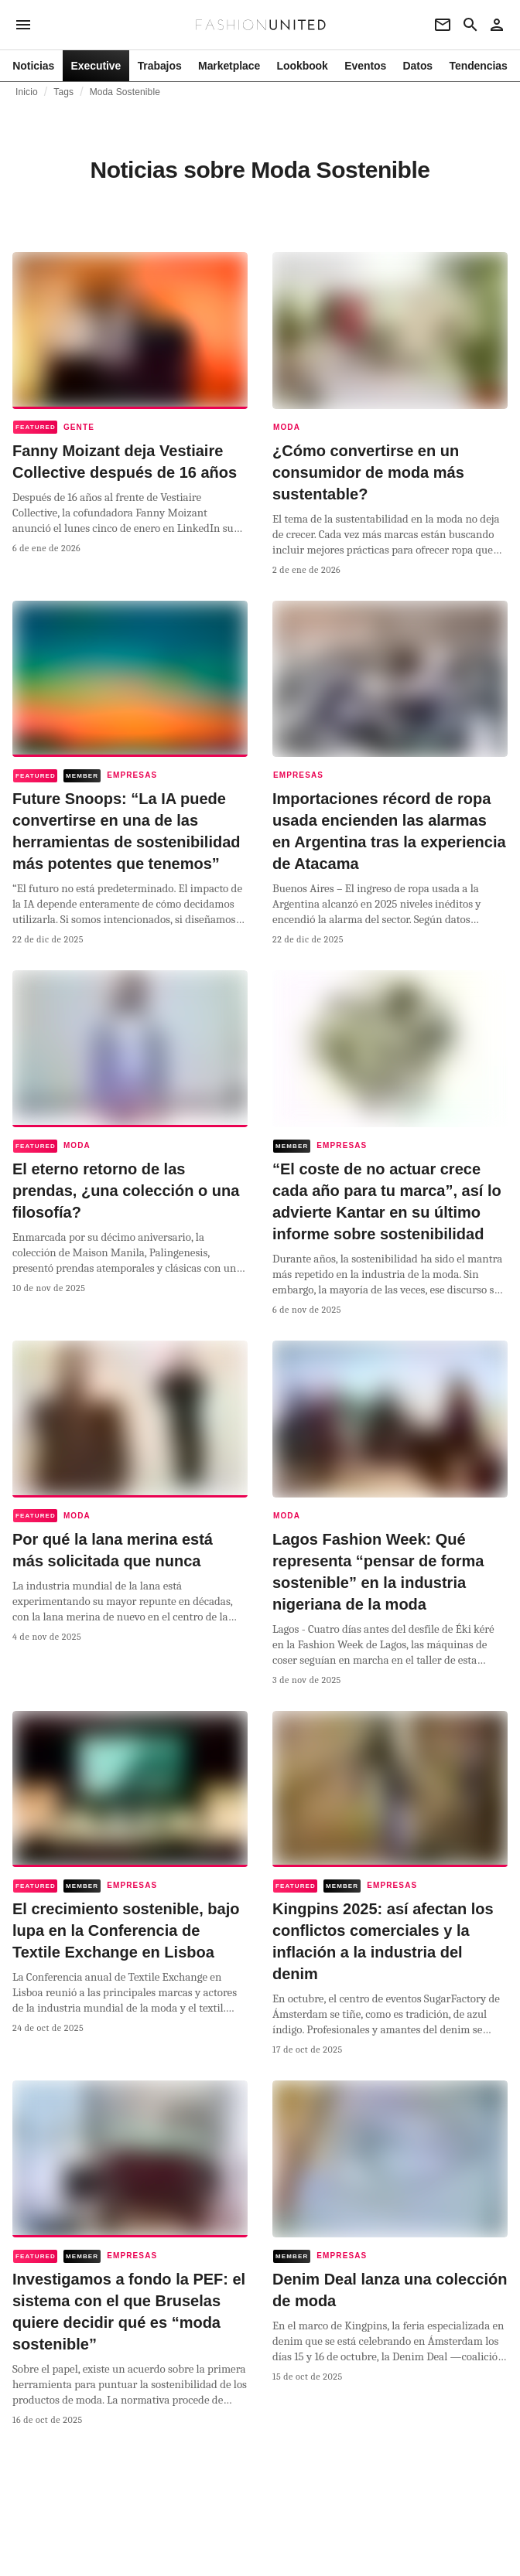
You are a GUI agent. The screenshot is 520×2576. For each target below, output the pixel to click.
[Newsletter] (443, 24)
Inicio (26, 92)
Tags (63, 92)
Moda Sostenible (125, 92)
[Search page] (470, 24)
